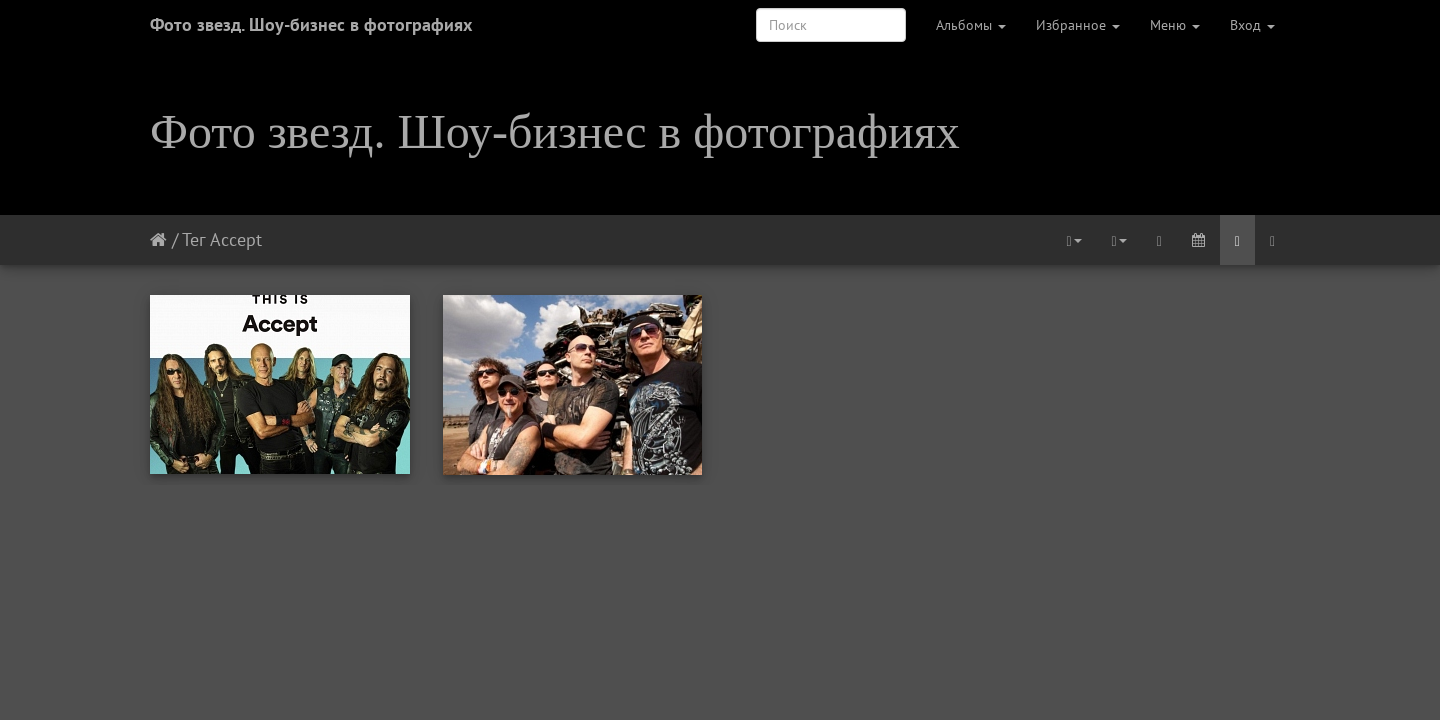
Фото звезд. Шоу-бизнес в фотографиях (311, 24)
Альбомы (971, 25)
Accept (236, 239)
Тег (193, 239)
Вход (1252, 25)
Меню (1175, 25)
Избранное (1078, 25)
